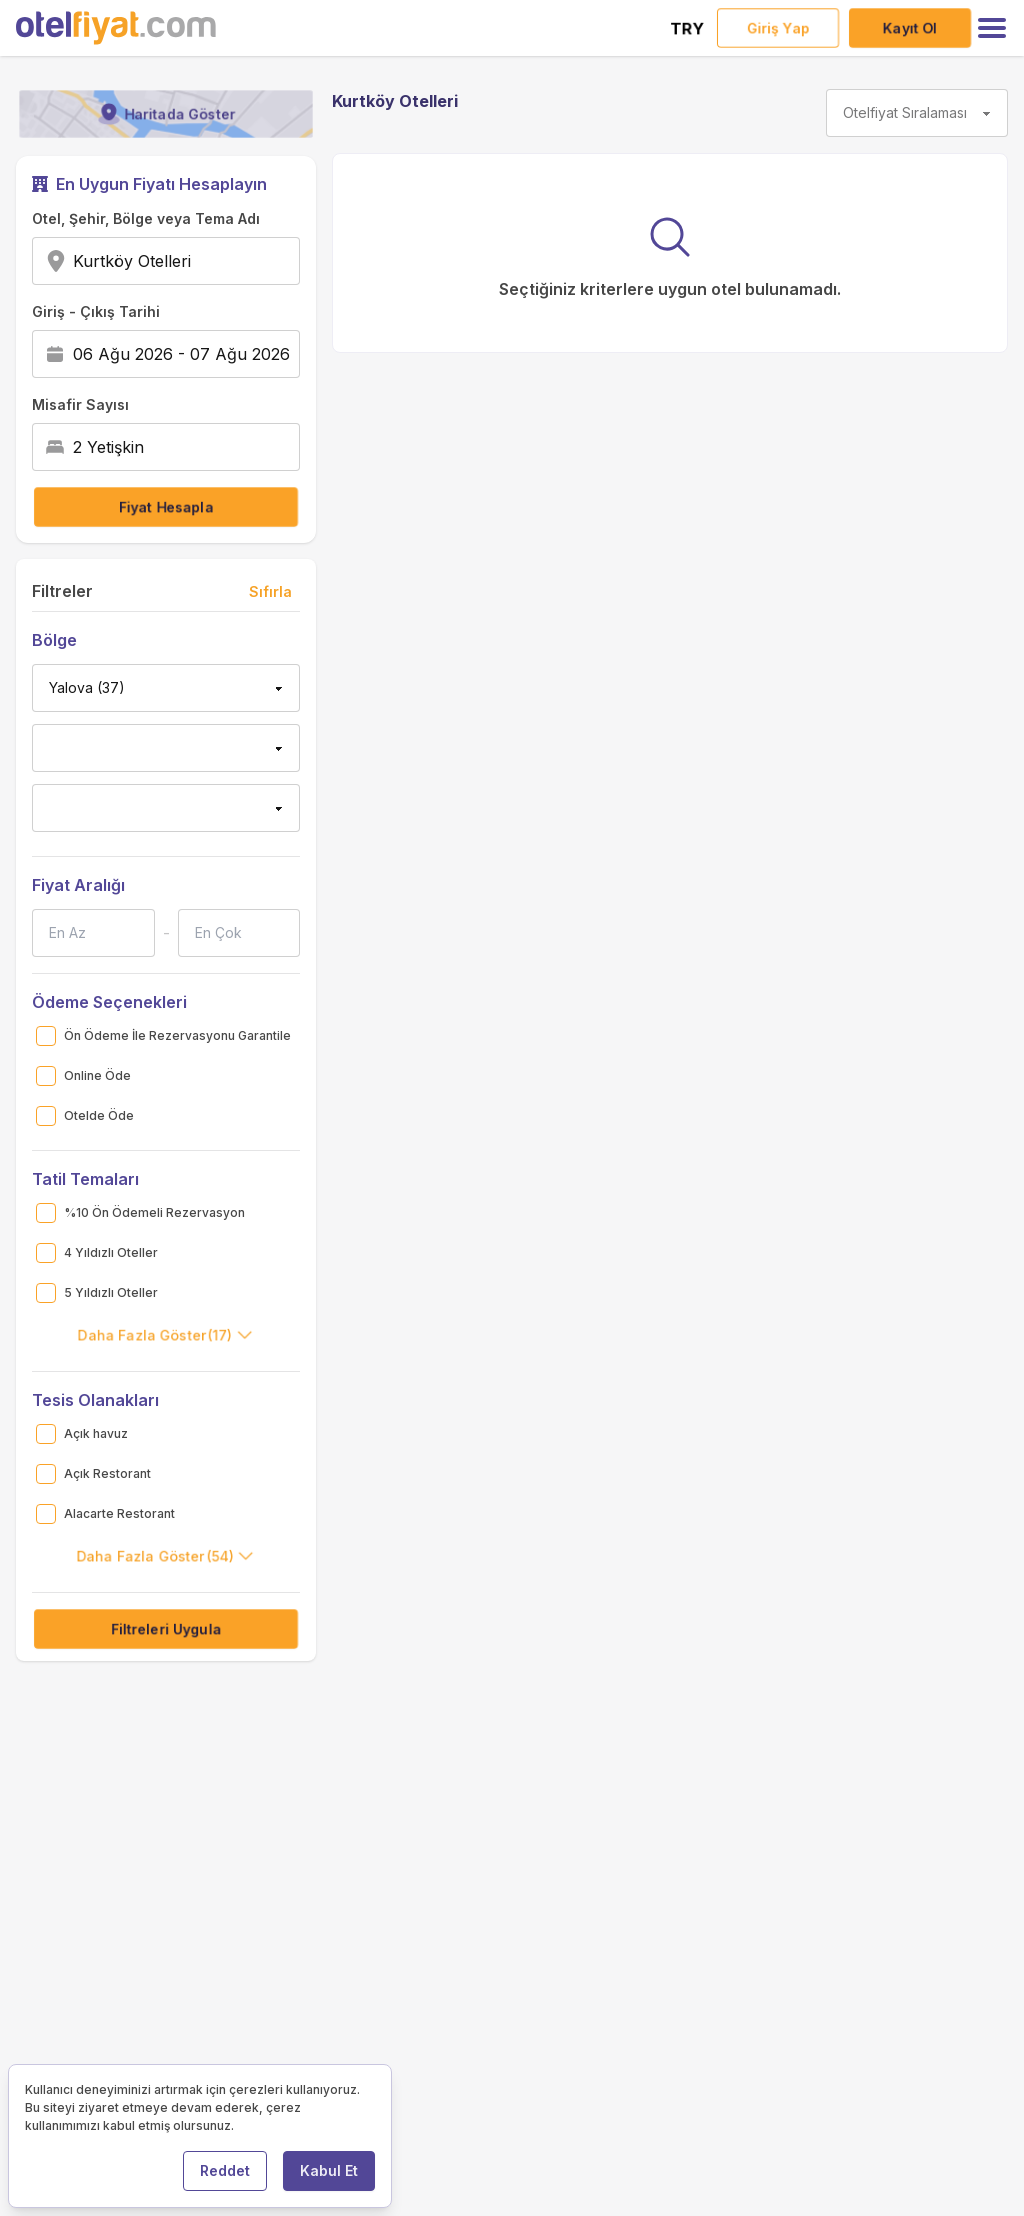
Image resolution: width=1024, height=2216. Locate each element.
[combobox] (197, 261)
